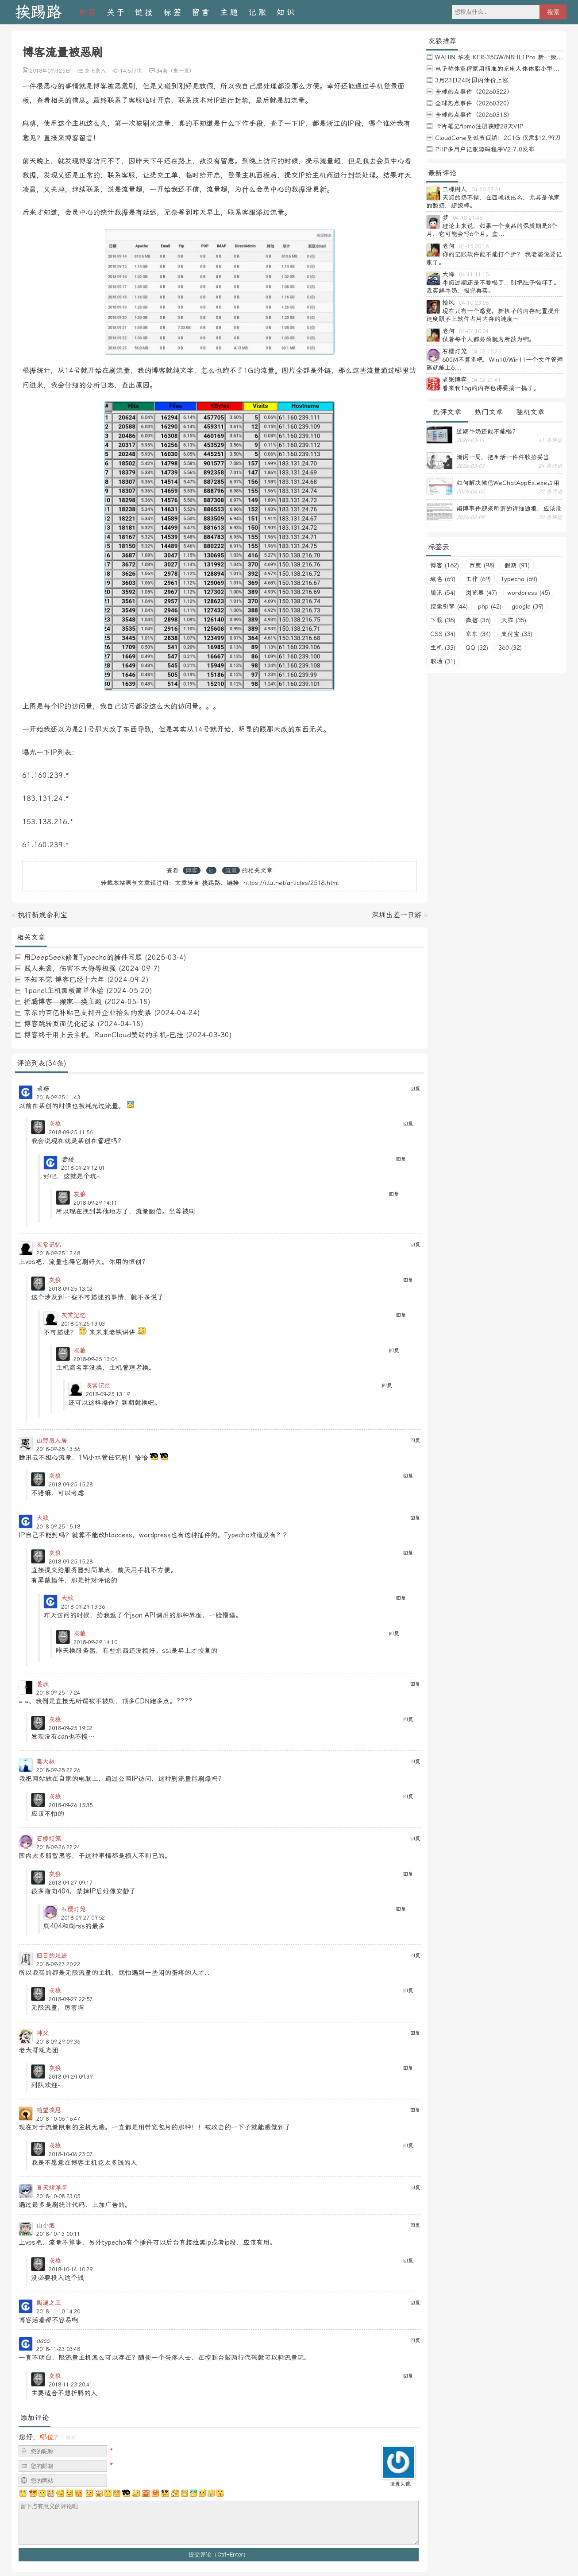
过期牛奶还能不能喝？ (487, 431)
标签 (173, 12)
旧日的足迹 (51, 1955)
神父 (42, 2033)
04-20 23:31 (486, 189)
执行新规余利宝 (42, 915)
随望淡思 (48, 2110)
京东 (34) (478, 633)
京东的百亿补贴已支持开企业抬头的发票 (87, 1013)
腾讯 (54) (442, 592)
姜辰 (42, 1684)
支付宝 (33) (516, 633)
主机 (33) (442, 647)
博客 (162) (444, 565)
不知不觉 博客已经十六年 (64, 979)
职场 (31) (442, 661)
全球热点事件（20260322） (474, 91)
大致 (42, 1517)
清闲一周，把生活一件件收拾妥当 (502, 457)
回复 (415, 1089)
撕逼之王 (48, 2302)
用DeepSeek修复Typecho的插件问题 (83, 957)
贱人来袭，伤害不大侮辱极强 (70, 968)
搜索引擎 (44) (449, 606)
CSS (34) (442, 633)
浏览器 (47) (481, 592)
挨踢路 (38, 12)
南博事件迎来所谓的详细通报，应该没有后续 (509, 508)
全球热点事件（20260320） (474, 103)
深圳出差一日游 (396, 915)
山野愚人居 (51, 1440)
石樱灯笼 (48, 1838)
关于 (116, 12)
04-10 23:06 (474, 303)
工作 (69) (478, 578)
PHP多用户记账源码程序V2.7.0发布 (485, 149)
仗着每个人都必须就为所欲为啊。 (488, 339)
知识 (286, 12)
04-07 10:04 (474, 331)
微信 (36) (478, 620)
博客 (191, 870)
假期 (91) (517, 565)
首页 (88, 12)
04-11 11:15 (474, 275)
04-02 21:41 (486, 380)
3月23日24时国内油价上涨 (472, 80)
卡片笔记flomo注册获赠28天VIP (479, 126)
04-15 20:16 (474, 246)
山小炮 (45, 2225)
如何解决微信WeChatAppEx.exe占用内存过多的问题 (507, 482)
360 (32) (510, 647)
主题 (229, 12)
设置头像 (400, 2484)
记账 (258, 12)
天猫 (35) (513, 620)
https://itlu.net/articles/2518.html (291, 882)
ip (211, 870)
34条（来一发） (175, 71)
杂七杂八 (95, 71)
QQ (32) (477, 647)
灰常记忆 (48, 1244)
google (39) (527, 606)
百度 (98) (481, 565)
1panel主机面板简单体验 (64, 990)
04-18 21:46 (467, 218)
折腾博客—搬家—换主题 (63, 1001)
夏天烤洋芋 (51, 2187)
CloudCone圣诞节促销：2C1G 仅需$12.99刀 (498, 137)
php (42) (489, 606)
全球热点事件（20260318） (474, 114)
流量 (231, 870)
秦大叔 (45, 1761)
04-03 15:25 (486, 352)
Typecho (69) (519, 578)
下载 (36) (442, 620)
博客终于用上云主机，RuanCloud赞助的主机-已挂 (103, 1035)
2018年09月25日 (50, 71)
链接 (144, 12)
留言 (201, 12)
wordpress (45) (528, 592)
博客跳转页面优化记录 (59, 1024)
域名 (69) (442, 578)
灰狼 (55, 1123)
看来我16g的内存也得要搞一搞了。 (490, 388)
